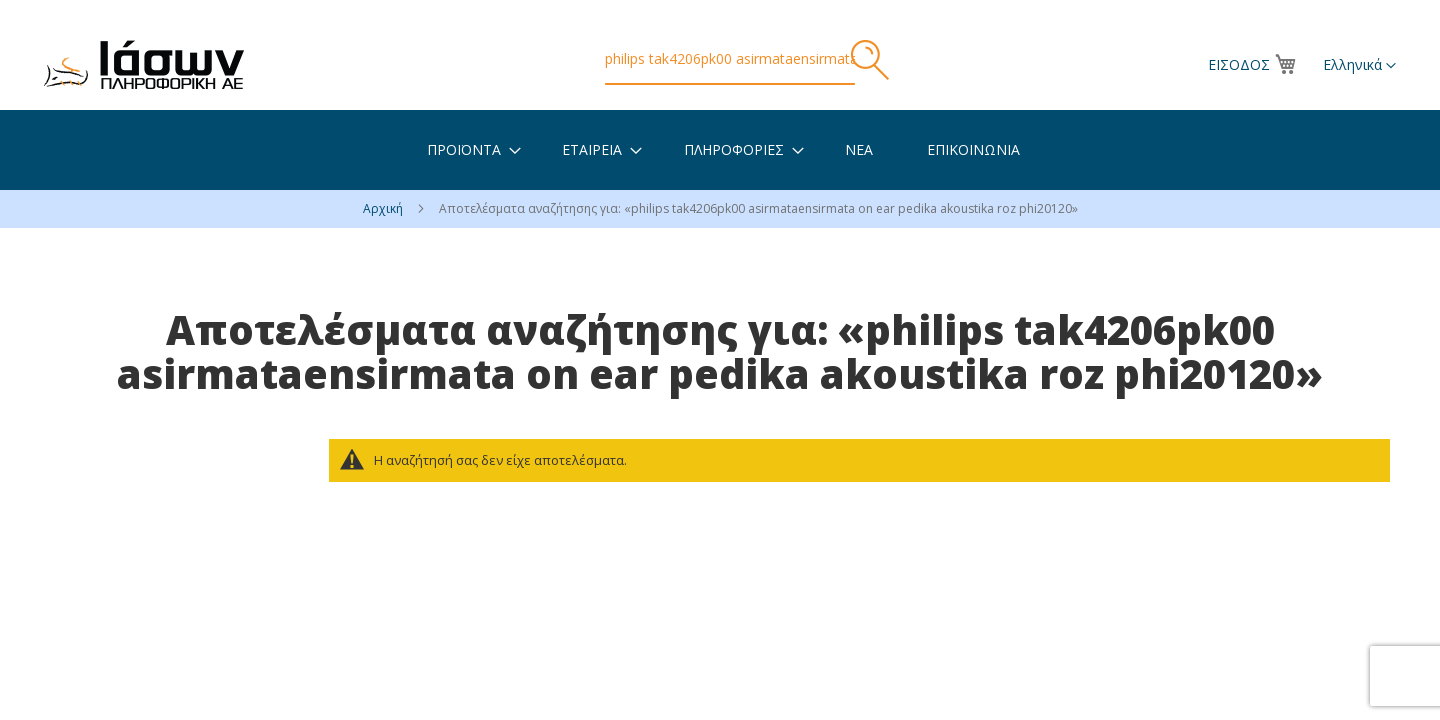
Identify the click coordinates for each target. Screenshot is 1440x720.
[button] (1359, 66)
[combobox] (730, 60)
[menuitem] (464, 149)
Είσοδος (1239, 64)
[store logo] (144, 64)
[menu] (720, 150)
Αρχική (384, 208)
